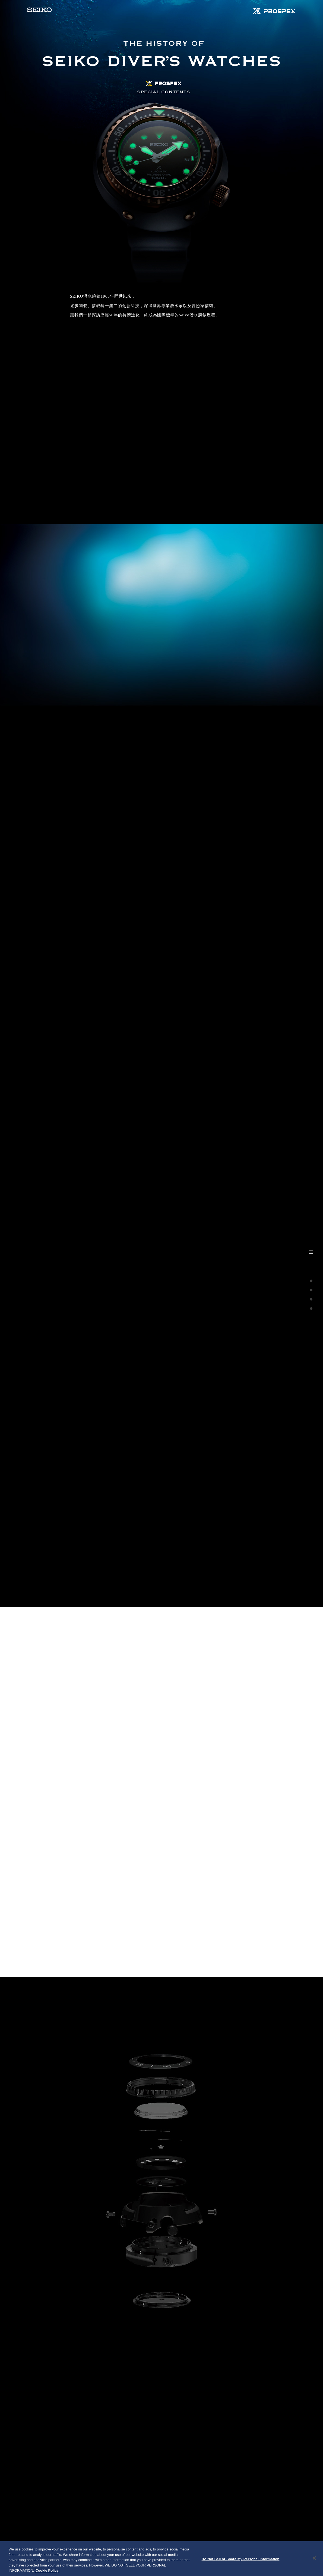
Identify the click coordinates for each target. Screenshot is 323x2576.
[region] (161, 2558)
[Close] (314, 2558)
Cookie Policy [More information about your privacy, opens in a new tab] (47, 2570)
